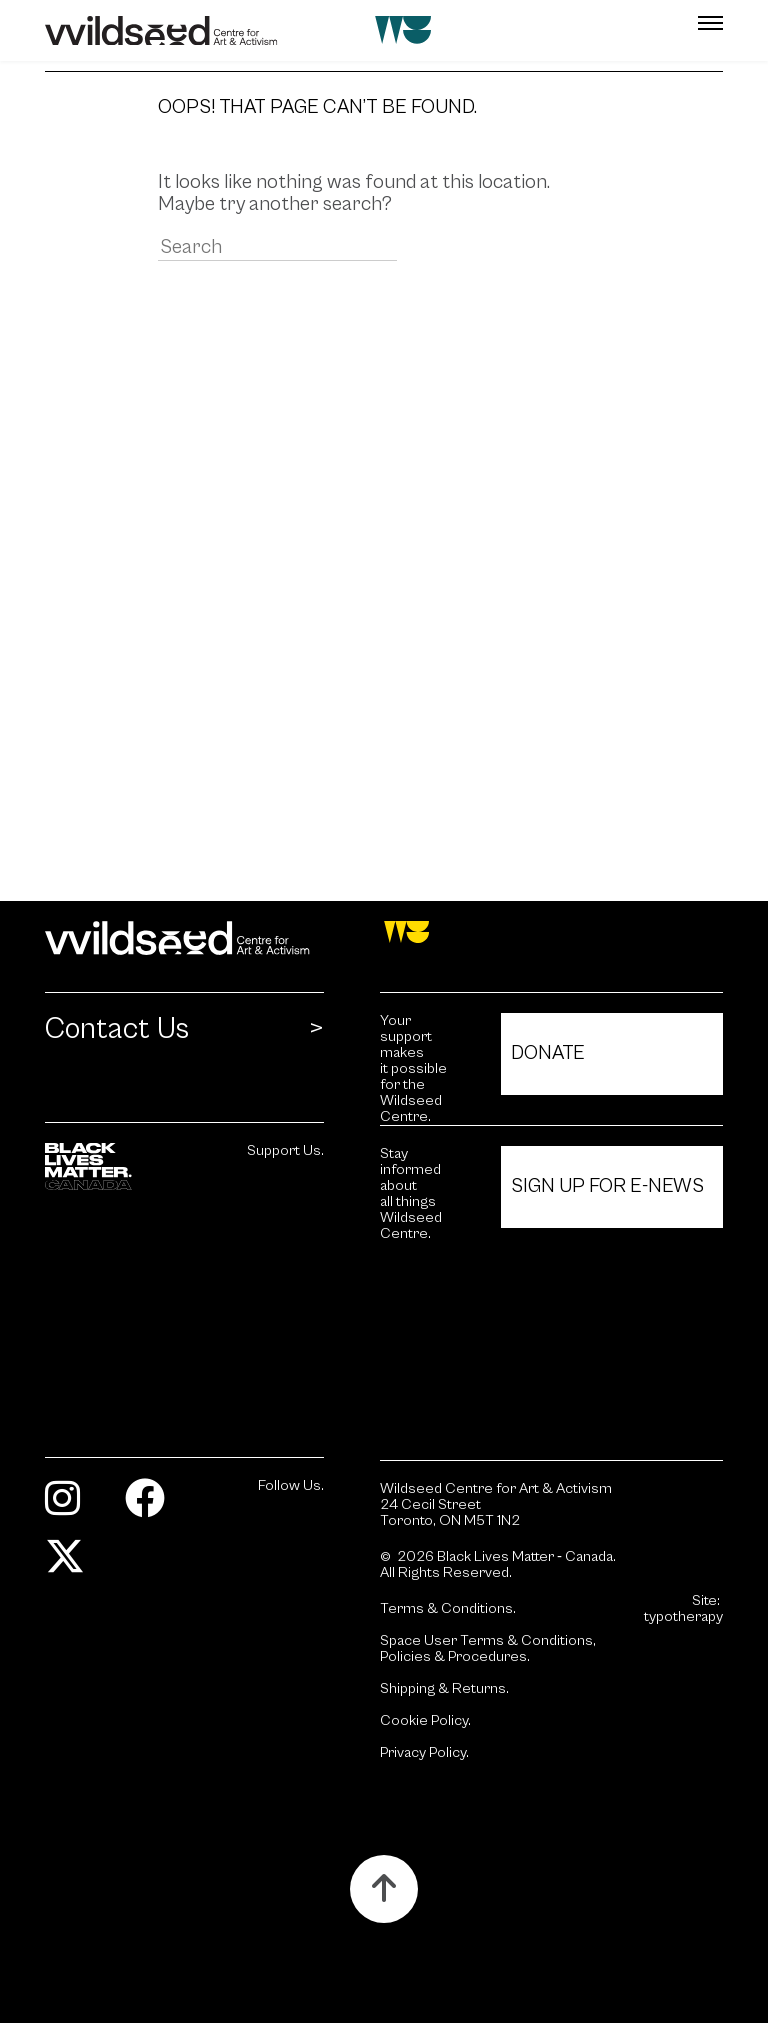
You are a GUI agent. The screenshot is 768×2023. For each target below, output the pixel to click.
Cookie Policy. (425, 1721)
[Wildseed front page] (327, 30)
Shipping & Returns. (444, 1689)
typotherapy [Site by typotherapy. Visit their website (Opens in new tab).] (683, 1617)
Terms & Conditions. (448, 1609)
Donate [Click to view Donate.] (548, 1053)
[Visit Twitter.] (72, 1565)
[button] (666, 23)
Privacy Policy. (424, 1753)
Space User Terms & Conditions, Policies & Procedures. (488, 1649)
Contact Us (117, 1029)
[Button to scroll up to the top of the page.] (384, 1889)
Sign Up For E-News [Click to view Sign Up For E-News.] (607, 1186)
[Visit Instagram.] (70, 1507)
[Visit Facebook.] (152, 1507)
